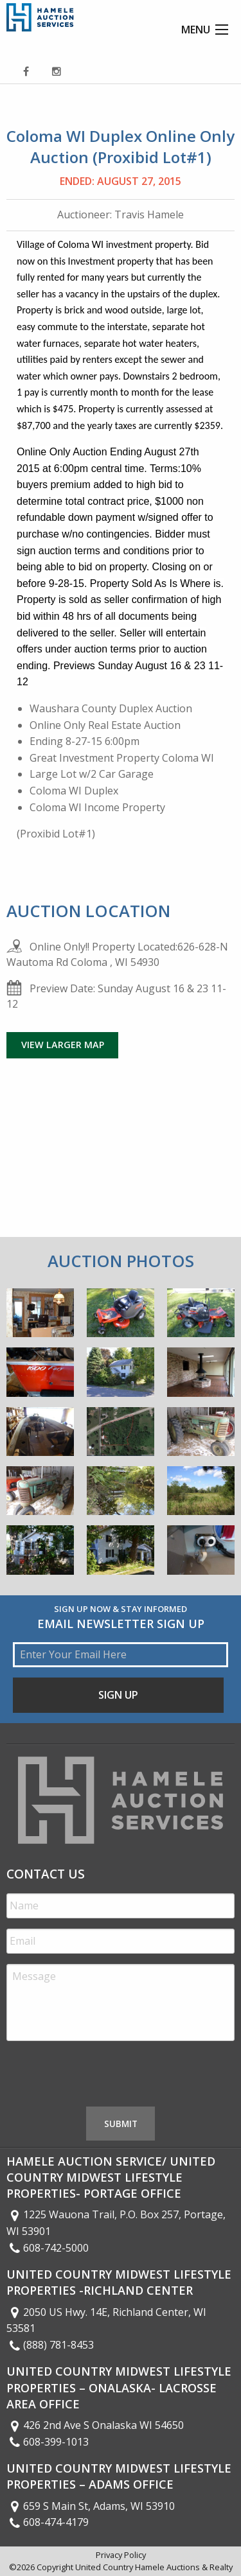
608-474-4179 (47, 2522)
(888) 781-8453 (50, 2345)
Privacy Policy (121, 2555)
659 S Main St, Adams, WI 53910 (90, 2506)
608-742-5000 (47, 2248)
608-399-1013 (47, 2442)
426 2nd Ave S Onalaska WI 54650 (95, 2425)
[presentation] (104, 2076)
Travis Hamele (149, 214)
